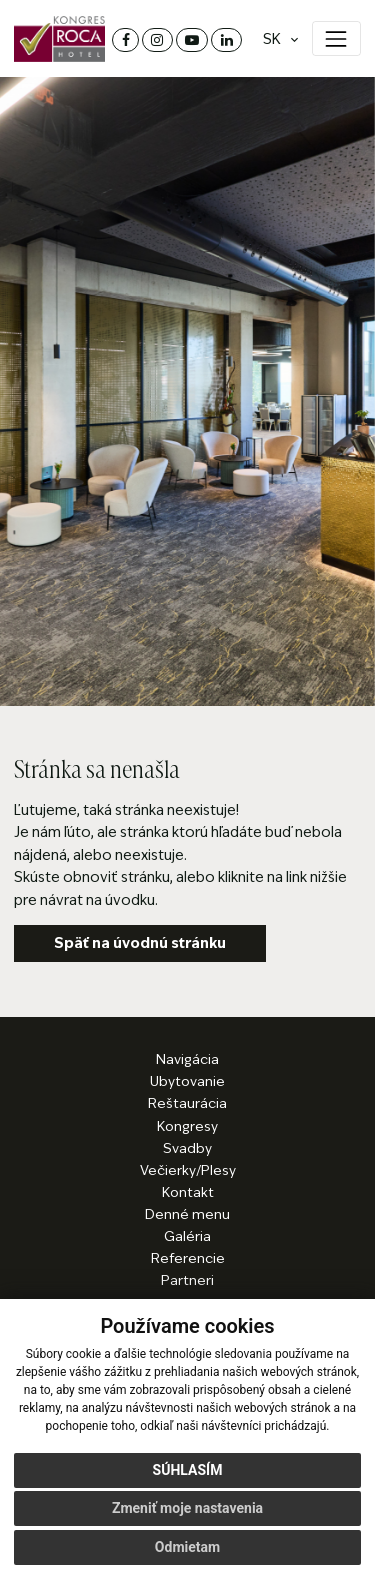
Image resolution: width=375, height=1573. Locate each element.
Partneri (187, 1280)
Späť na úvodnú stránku (140, 943)
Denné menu (187, 1214)
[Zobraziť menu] (336, 38)
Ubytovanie (187, 1081)
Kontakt (188, 1192)
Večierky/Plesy (188, 1170)
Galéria (187, 1236)
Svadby (187, 1148)
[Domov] (59, 39)
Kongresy (187, 1126)
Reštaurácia (187, 1103)
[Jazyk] (275, 40)
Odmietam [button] (187, 1547)
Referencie (188, 1258)
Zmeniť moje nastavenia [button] (187, 1508)
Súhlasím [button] (188, 1470)
